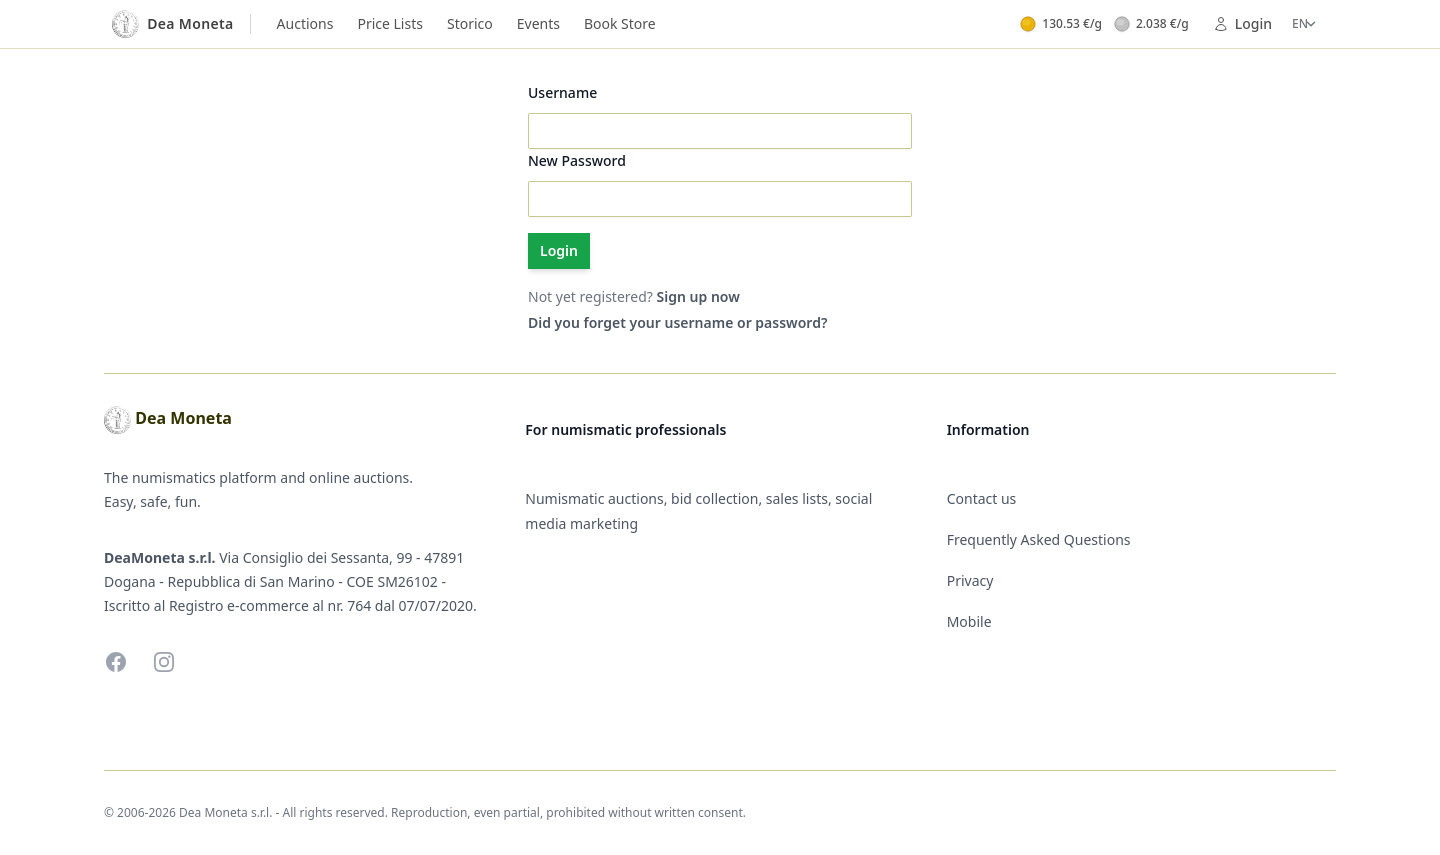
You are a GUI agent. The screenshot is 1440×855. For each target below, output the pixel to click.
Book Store (620, 23)
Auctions (305, 23)
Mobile (969, 621)
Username (562, 92)
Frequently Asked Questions (1039, 539)
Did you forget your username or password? (677, 322)
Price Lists (390, 23)
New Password (577, 160)
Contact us (982, 498)
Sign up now (698, 296)
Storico (470, 23)
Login (1242, 23)
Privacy (970, 580)
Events (538, 23)
